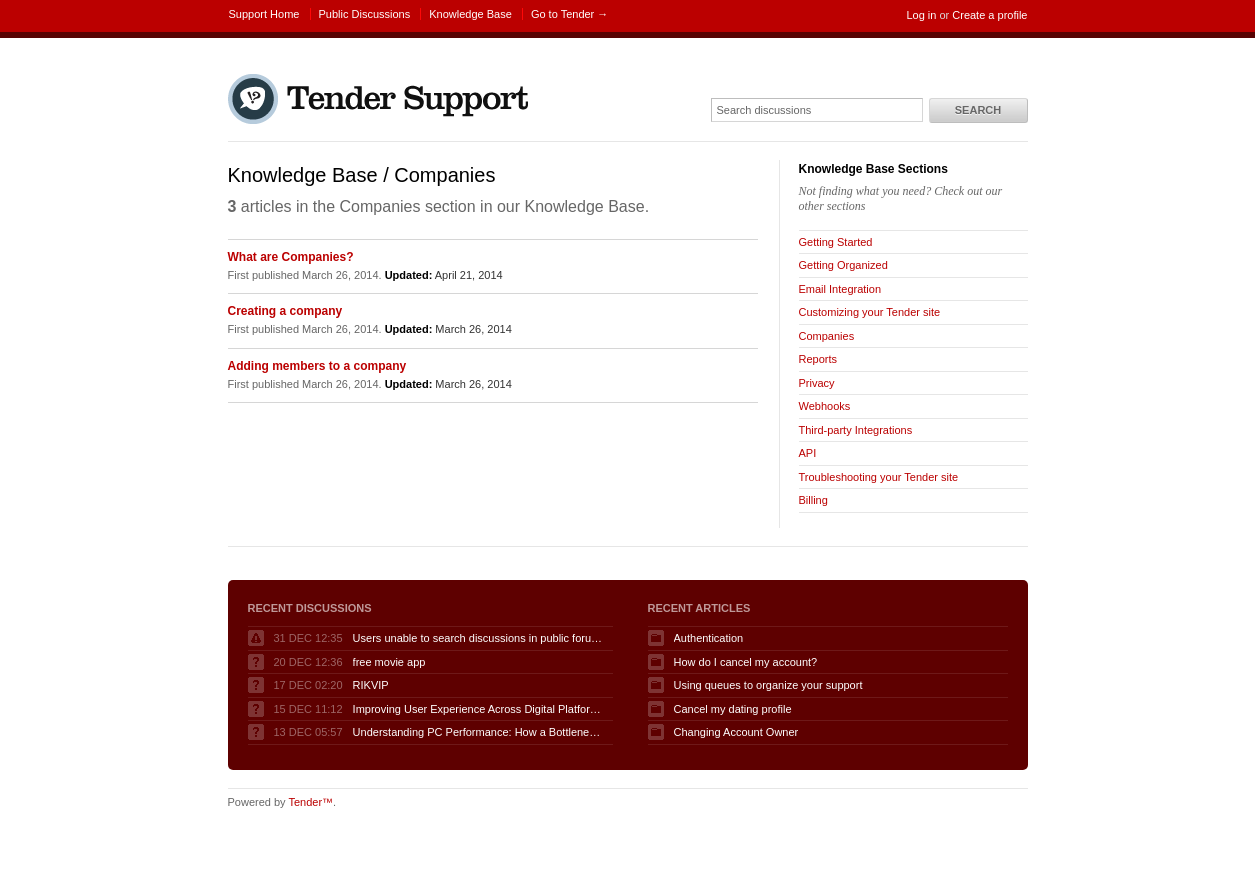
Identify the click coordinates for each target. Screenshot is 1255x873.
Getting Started (836, 242)
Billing (813, 500)
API (808, 453)
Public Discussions (365, 14)
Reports (818, 359)
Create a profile (989, 15)
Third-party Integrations (856, 430)
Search (978, 110)
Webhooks (825, 406)
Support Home (264, 14)
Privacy (817, 383)
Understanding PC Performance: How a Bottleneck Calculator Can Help (478, 732)
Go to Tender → (569, 14)
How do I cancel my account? (746, 662)
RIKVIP (371, 685)
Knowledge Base (470, 14)
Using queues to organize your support (768, 685)
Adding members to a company (317, 366)
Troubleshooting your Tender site (879, 477)
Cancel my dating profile (733, 709)
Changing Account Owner (736, 732)
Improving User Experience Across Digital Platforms (478, 709)
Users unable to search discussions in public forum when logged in (478, 638)
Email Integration (840, 289)
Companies (827, 336)
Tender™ (310, 802)
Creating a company (285, 311)
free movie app (389, 662)
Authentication (709, 638)
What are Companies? (291, 257)
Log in (921, 15)
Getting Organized (843, 265)
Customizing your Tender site (870, 312)
